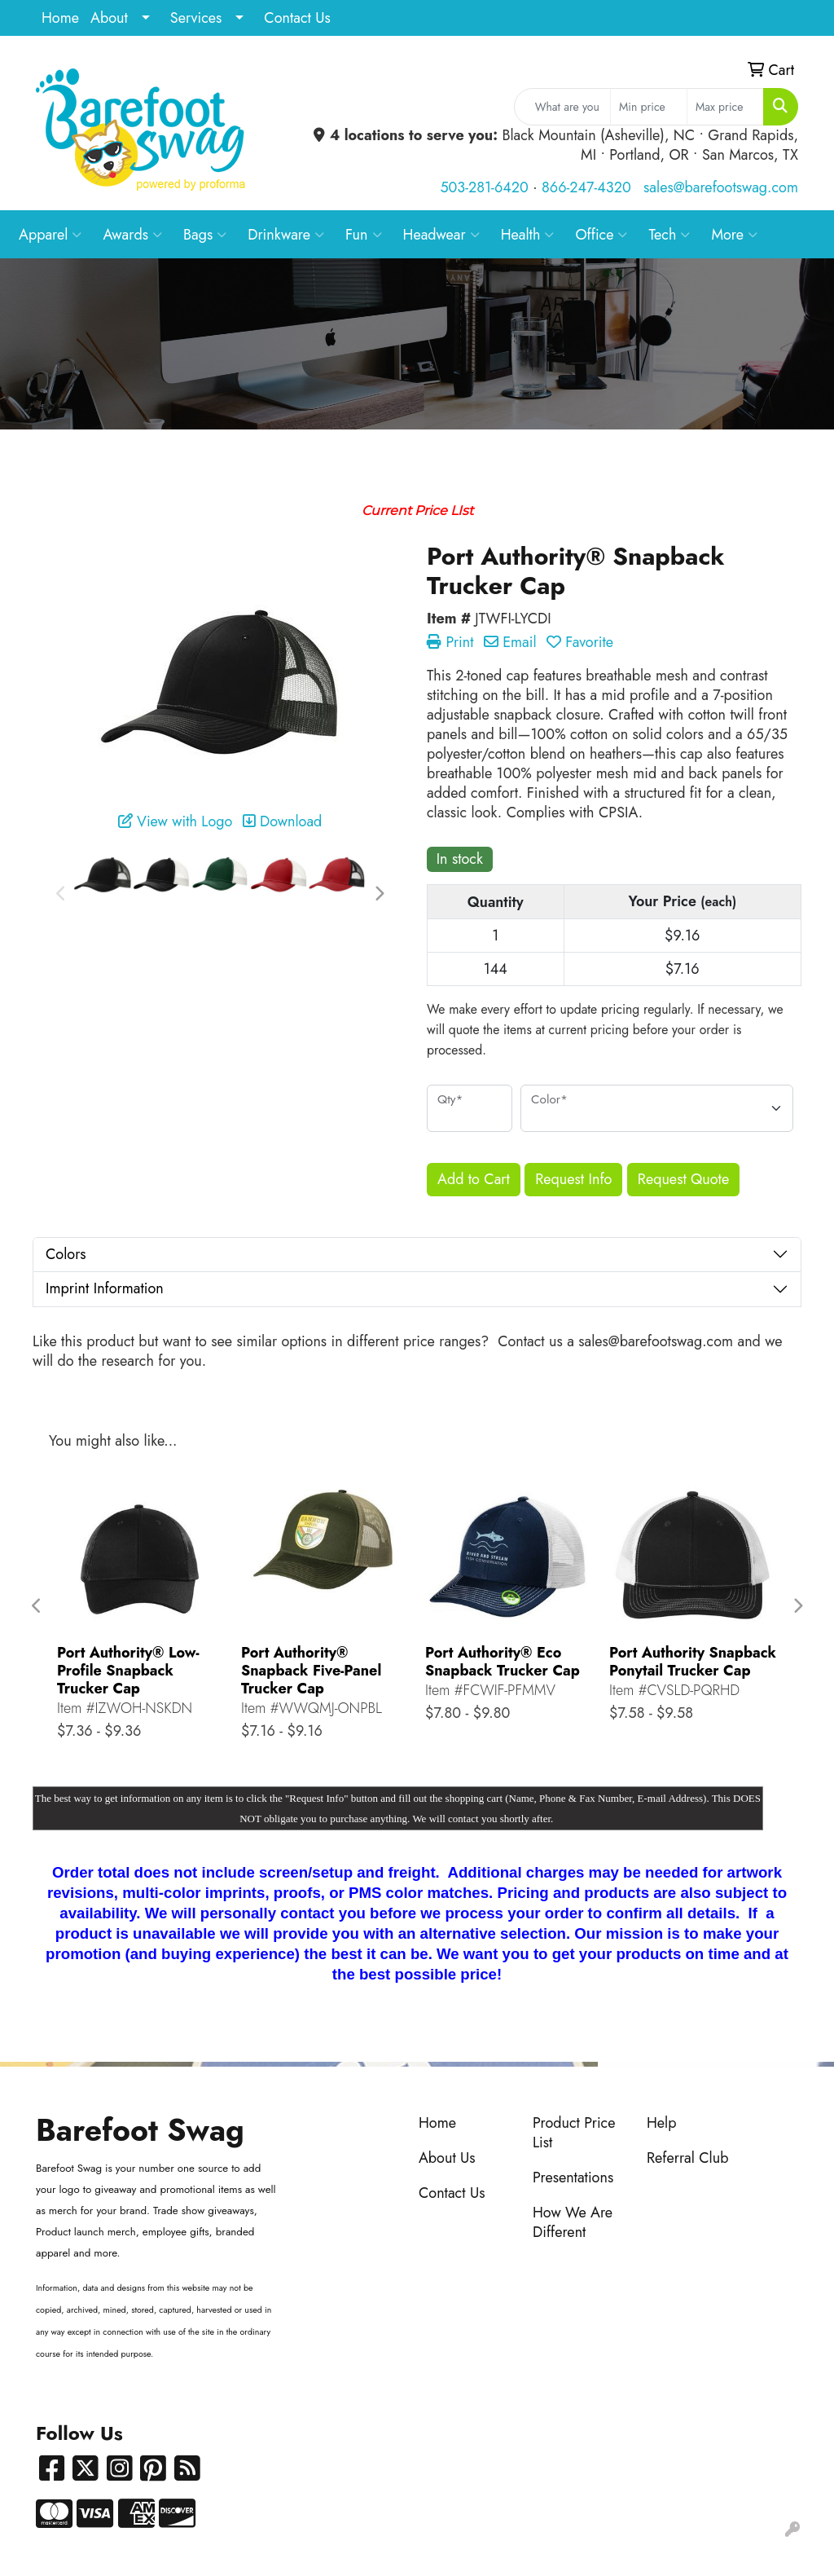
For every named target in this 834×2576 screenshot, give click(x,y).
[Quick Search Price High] (725, 106)
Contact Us (297, 18)
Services (196, 18)
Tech (669, 234)
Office (601, 234)
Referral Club (688, 2158)
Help (662, 2122)
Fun (363, 234)
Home (60, 18)
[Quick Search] (562, 106)
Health (528, 234)
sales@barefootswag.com (720, 187)
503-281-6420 (484, 187)
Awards (132, 234)
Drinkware (286, 234)
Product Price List (574, 2132)
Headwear (441, 234)
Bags (204, 234)
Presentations (573, 2177)
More (734, 234)
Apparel (50, 234)
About (109, 18)
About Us (447, 2158)
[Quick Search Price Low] (648, 106)
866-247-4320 (586, 187)
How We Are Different (572, 2222)
